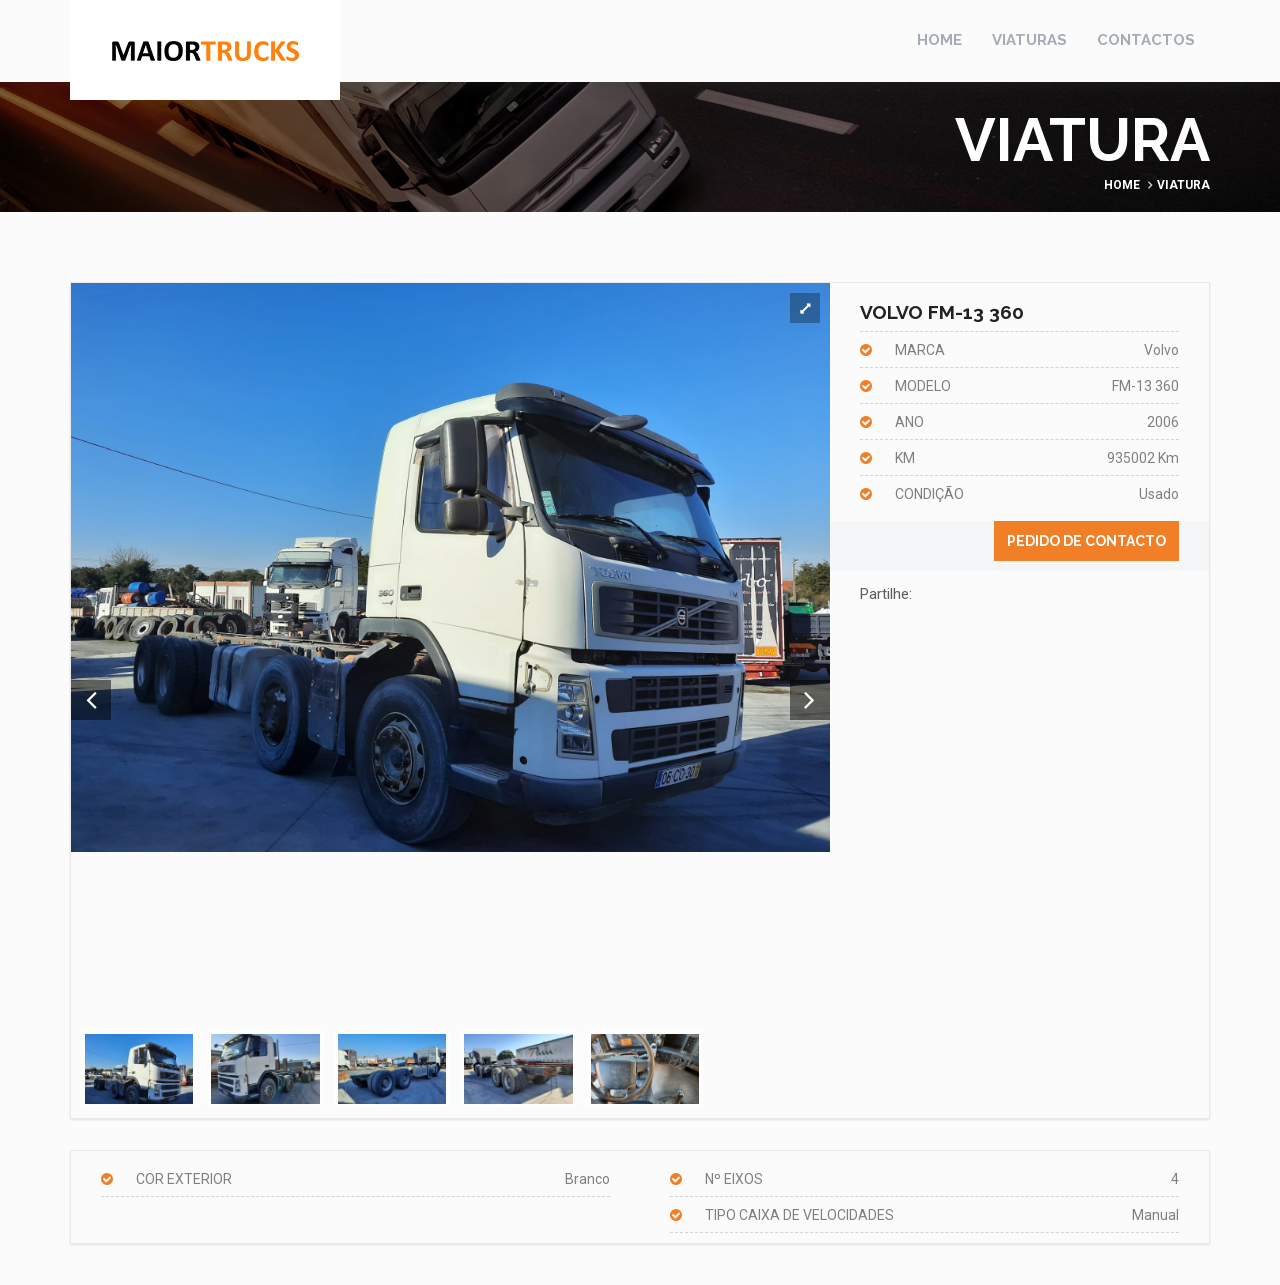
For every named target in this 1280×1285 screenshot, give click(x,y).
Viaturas (1029, 40)
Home (939, 40)
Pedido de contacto (1086, 541)
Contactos (1146, 40)
